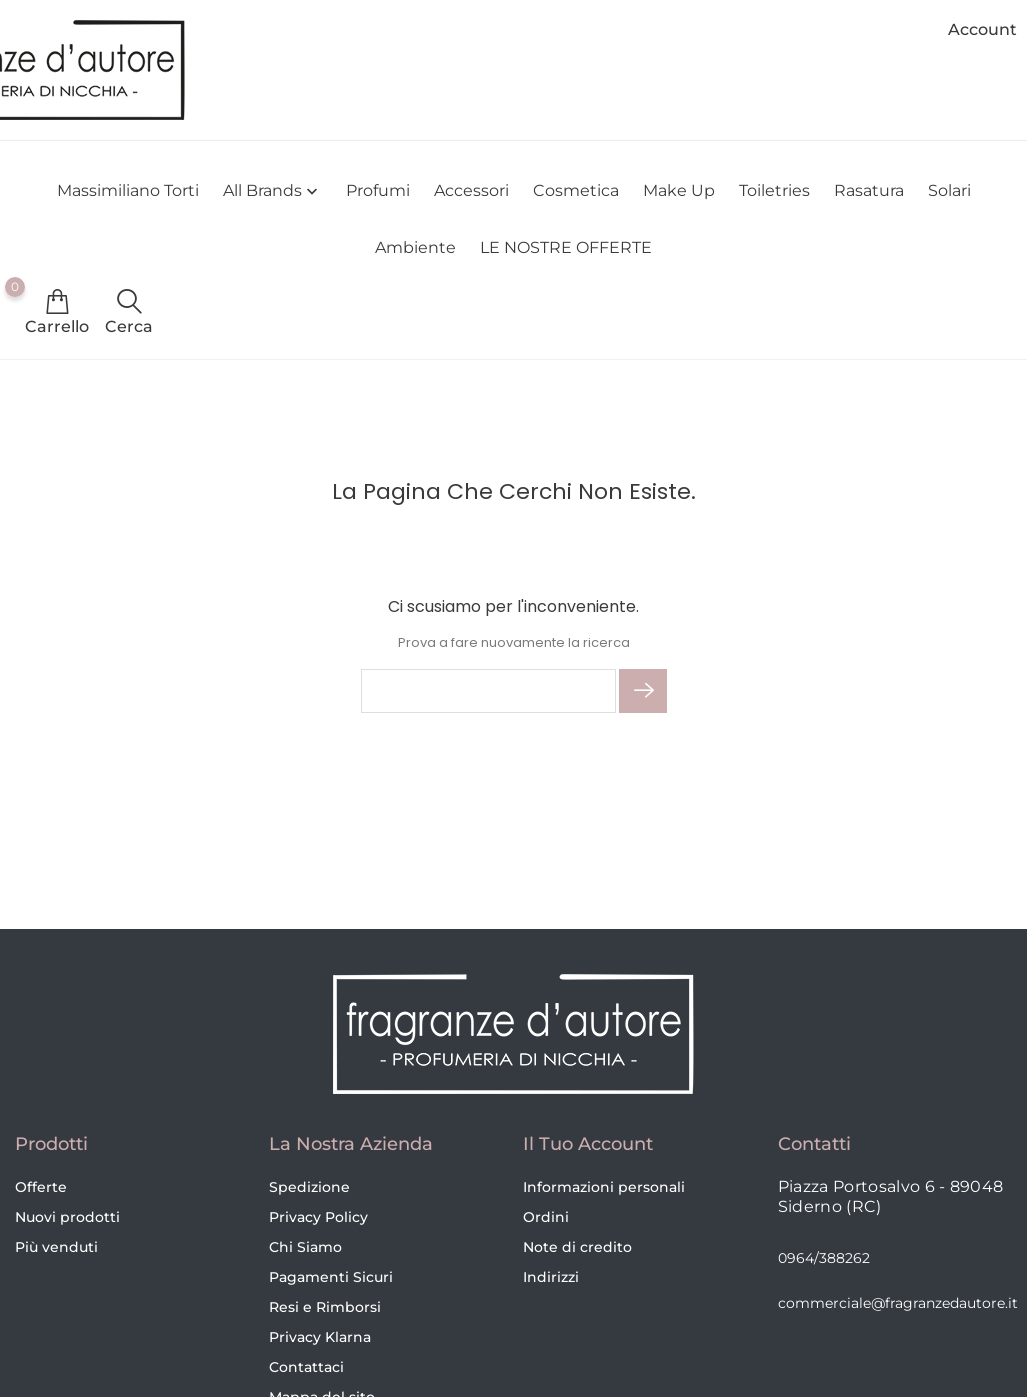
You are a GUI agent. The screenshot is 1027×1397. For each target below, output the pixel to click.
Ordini (546, 1217)
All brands (272, 191)
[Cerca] (488, 691)
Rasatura (869, 190)
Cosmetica (576, 190)
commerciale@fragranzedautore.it (898, 1303)
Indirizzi (551, 1277)
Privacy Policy (318, 1217)
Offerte (41, 1187)
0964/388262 (824, 1258)
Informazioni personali (604, 1187)
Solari (949, 190)
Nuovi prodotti (67, 1217)
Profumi (378, 190)
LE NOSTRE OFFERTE (566, 247)
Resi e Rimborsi (325, 1307)
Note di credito (577, 1247)
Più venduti (56, 1247)
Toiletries (774, 190)
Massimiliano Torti (128, 190)
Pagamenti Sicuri (331, 1277)
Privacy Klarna (320, 1337)
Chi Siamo (305, 1247)
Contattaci (306, 1367)
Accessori (471, 190)
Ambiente (415, 247)
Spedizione (309, 1187)
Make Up (679, 190)
